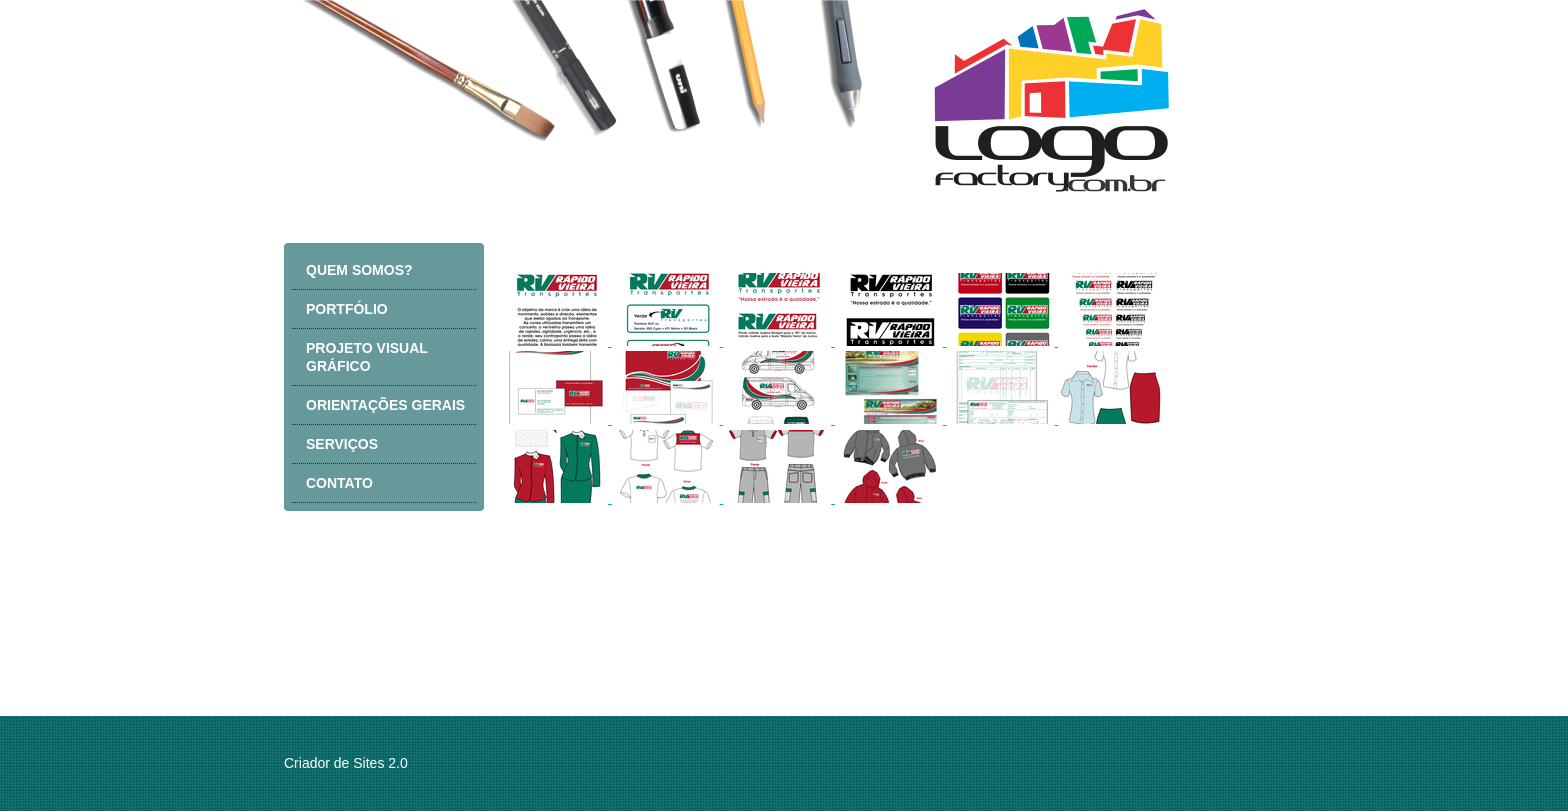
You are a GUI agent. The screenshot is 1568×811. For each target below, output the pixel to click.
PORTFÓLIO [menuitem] (347, 309)
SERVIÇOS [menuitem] (342, 444)
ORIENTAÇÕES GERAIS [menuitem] (385, 405)
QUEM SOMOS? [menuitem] (359, 270)
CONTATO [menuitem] (339, 483)
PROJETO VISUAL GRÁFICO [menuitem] (367, 357)
